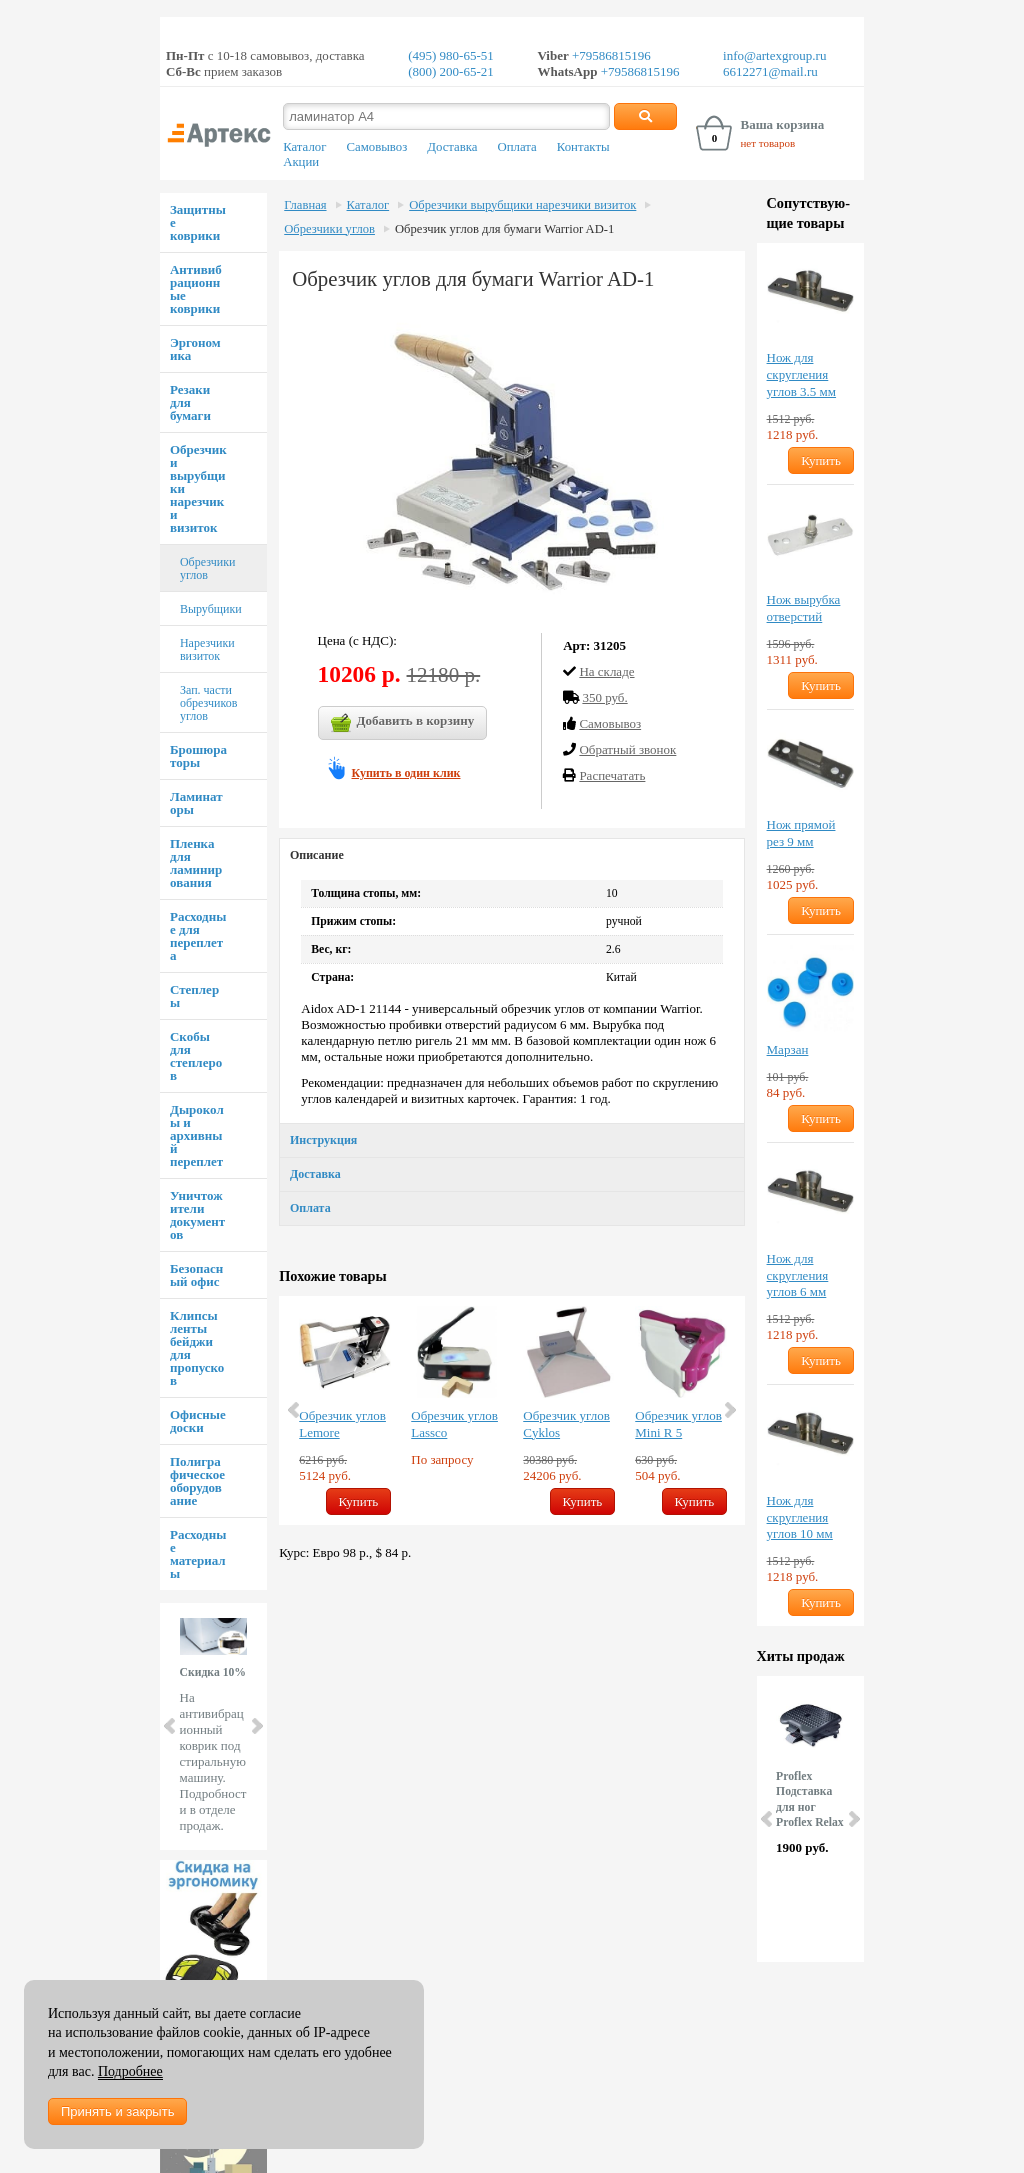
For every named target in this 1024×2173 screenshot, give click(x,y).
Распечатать (612, 775)
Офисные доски (198, 1421)
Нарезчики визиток (207, 649)
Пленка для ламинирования (196, 863)
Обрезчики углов (207, 568)
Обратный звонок (627, 749)
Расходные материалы (198, 1554)
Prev (171, 1726)
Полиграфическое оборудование (197, 1481)
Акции (301, 162)
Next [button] (729, 1410)
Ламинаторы (196, 803)
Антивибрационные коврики (196, 289)
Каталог (304, 147)
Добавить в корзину (403, 723)
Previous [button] (295, 1410)
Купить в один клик (406, 773)
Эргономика (195, 349)
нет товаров (767, 143)
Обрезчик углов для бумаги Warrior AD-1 (504, 229)
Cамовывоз (610, 723)
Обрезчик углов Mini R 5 (678, 1424)
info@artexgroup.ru (774, 55)
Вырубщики (211, 609)
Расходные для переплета (198, 936)
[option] (345, 1410)
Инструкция (323, 1140)
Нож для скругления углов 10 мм (800, 1517)
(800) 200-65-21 (451, 71)
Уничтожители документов (197, 1215)
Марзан (788, 1049)
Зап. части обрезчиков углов (208, 703)
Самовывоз (376, 147)
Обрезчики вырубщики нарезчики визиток (522, 205)
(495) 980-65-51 (451, 55)
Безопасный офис (196, 1275)
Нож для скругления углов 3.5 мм (802, 374)
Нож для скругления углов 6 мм (798, 1275)
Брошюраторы (198, 756)
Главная (305, 205)
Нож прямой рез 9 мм (801, 833)
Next (256, 1726)
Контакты (583, 147)
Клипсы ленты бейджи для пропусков (197, 1348)
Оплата (517, 147)
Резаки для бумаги (190, 402)
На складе (606, 671)
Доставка (452, 147)
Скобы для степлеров (196, 1056)
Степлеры (194, 996)
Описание (317, 855)
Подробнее (130, 2071)
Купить (359, 1501)
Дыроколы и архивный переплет (197, 1135)
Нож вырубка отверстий (804, 608)
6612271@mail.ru (770, 71)
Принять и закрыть (117, 2111)
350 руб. (604, 697)
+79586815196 (610, 55)
